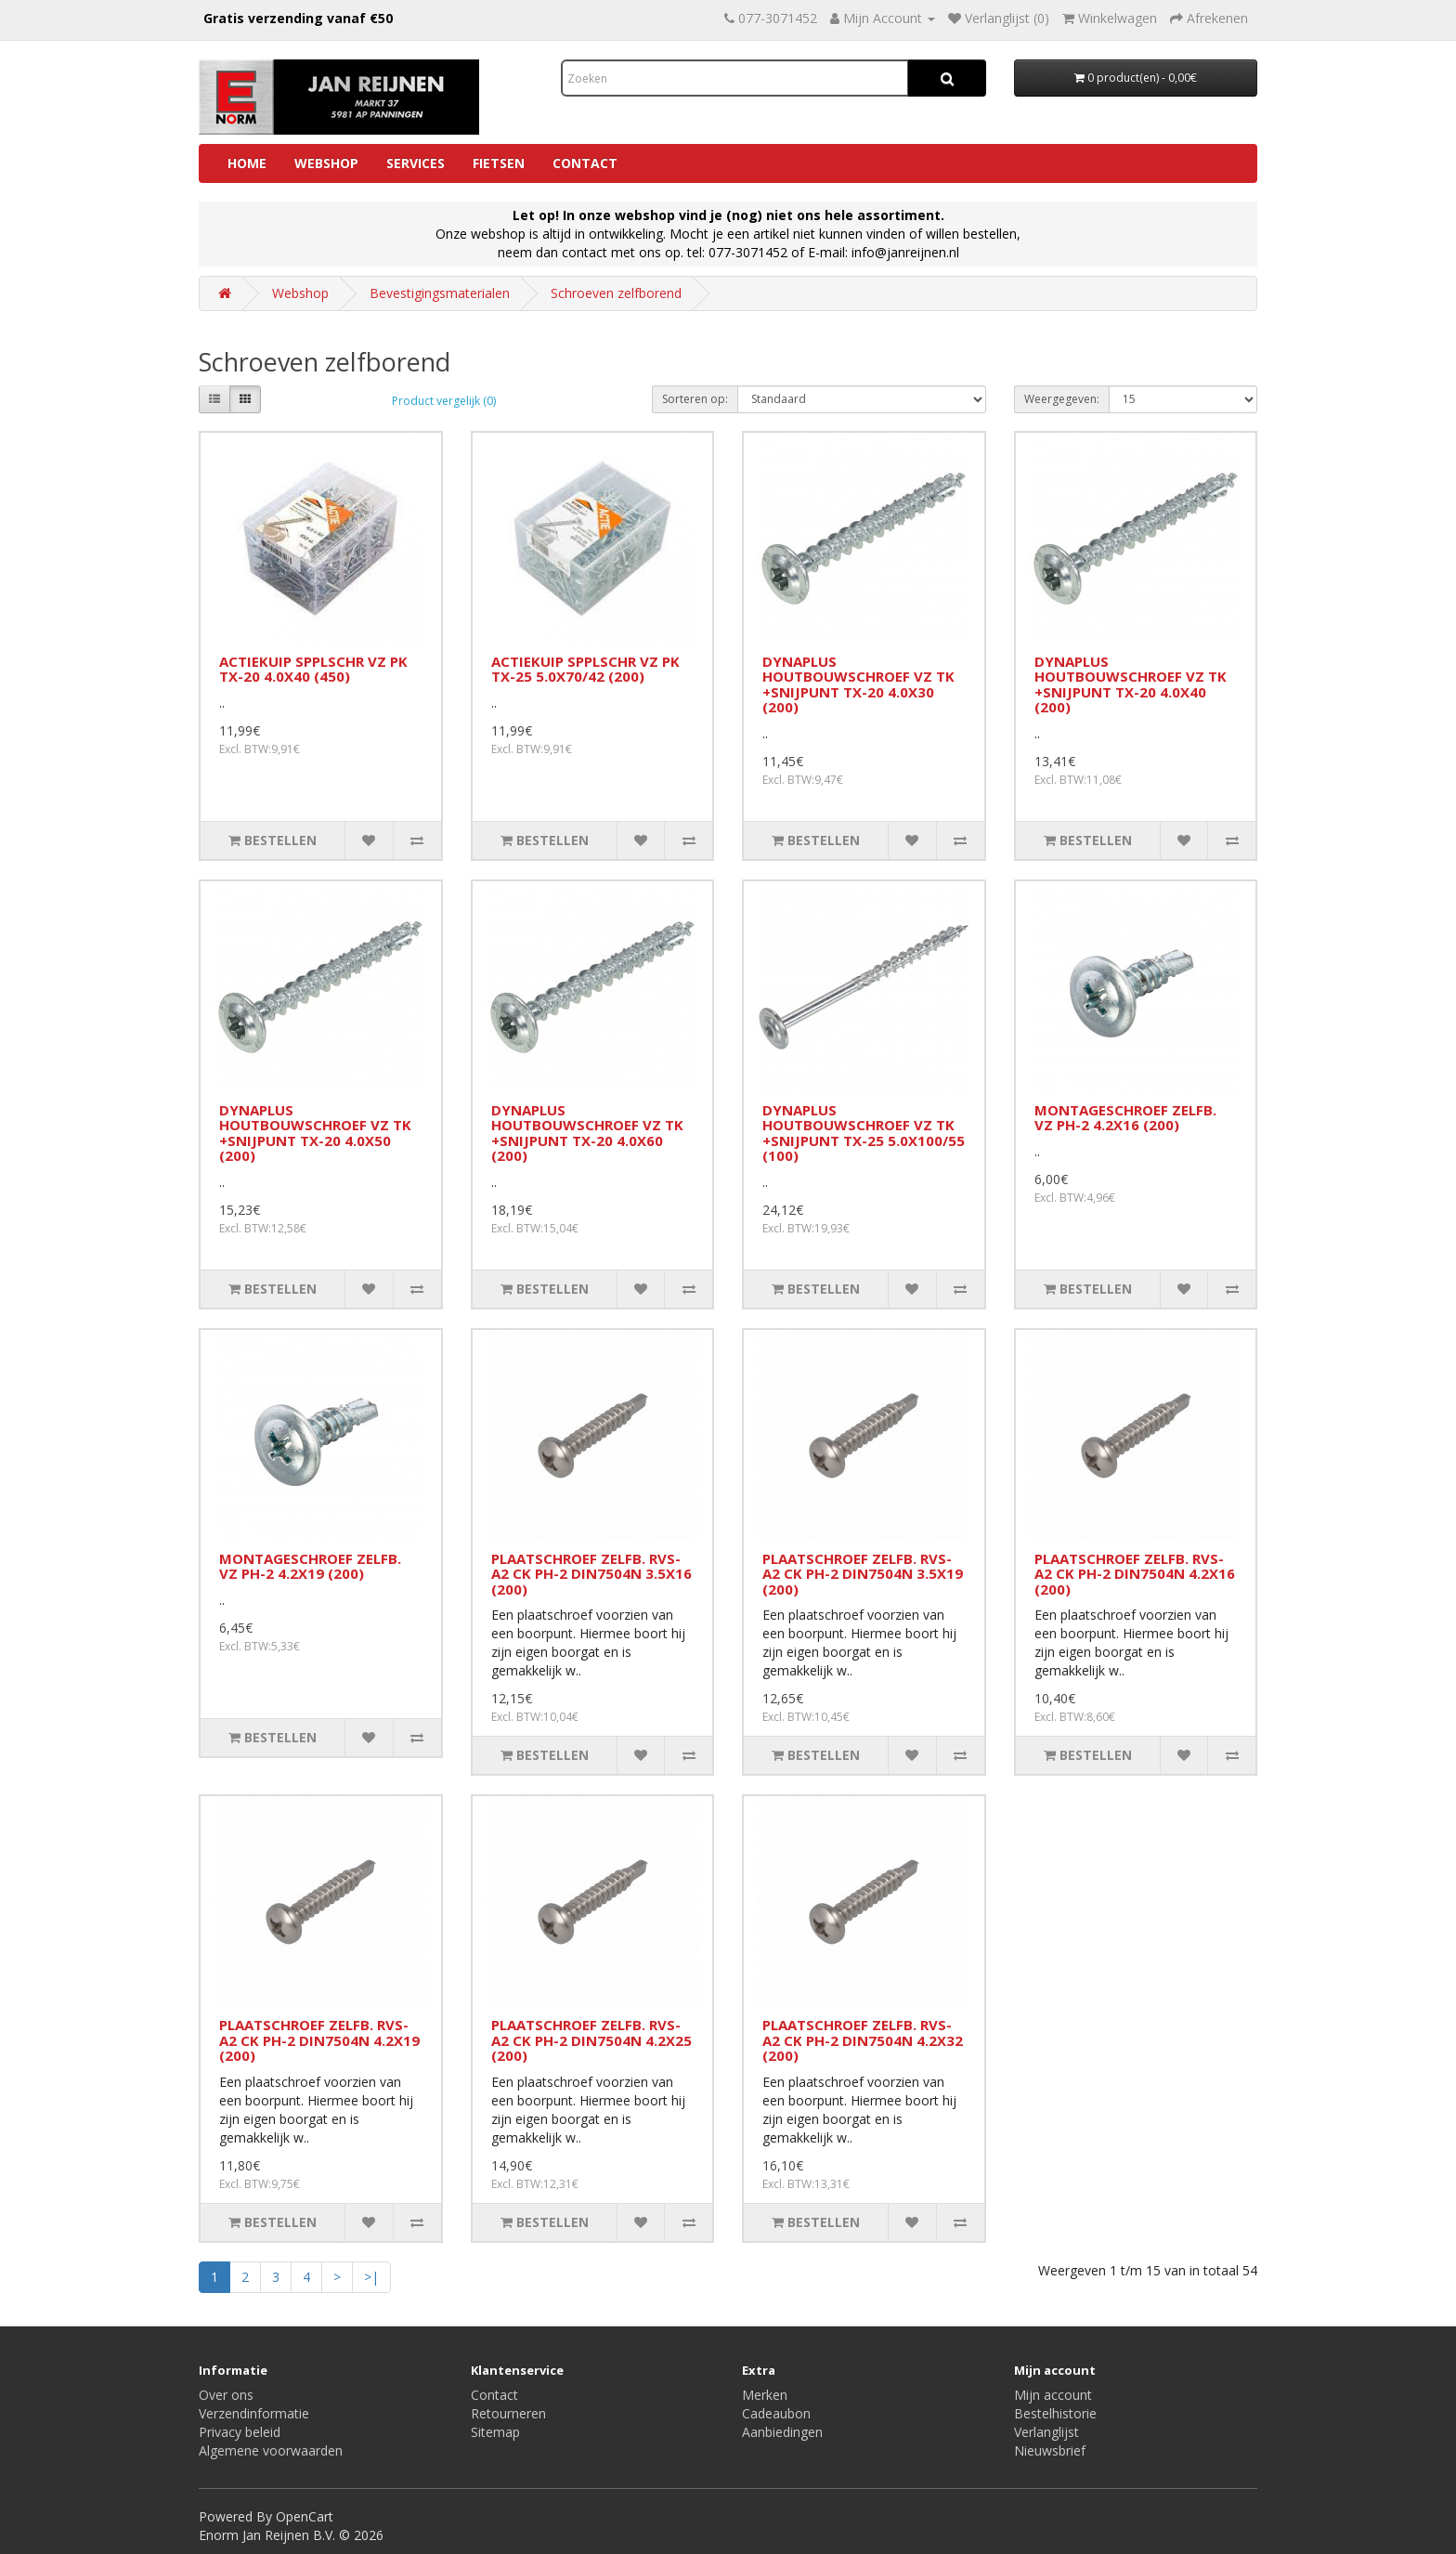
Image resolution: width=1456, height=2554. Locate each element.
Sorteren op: (695, 399)
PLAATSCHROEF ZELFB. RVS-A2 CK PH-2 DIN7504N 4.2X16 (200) (1134, 1573)
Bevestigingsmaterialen (440, 293)
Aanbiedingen (782, 2432)
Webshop (326, 163)
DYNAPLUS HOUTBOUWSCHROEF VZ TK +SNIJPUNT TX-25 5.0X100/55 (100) (863, 1133)
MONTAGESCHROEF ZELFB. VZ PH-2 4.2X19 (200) (310, 1566)
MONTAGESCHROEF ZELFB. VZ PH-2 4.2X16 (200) (1125, 1118)
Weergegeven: (1061, 399)
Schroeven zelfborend (616, 293)
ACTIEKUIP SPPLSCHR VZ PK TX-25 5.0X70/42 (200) (585, 669)
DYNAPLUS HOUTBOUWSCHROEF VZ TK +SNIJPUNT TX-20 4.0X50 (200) (315, 1133)
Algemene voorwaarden (271, 2450)
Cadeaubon (776, 2413)
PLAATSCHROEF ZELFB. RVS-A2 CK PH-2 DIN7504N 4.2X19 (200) (319, 2040)
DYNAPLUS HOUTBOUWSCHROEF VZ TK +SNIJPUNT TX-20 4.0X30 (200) (858, 684)
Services (415, 163)
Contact (585, 163)
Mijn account (1053, 2395)
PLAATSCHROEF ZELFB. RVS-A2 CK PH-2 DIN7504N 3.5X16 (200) (591, 1573)
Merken (764, 2395)
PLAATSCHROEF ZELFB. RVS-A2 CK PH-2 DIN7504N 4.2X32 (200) (862, 2040)
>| (371, 2277)
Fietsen (499, 163)
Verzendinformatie (254, 2413)
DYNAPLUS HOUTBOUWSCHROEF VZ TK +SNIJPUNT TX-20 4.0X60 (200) (587, 1133)
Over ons (226, 2395)
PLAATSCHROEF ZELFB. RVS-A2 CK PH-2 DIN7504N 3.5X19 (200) (862, 1573)
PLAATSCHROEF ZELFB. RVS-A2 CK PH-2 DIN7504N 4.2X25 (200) (591, 2040)
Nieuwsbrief (1050, 2450)
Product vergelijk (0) (444, 401)
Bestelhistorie (1055, 2413)
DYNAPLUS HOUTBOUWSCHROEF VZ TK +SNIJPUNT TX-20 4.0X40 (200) (1130, 684)
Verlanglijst (1046, 2432)
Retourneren (508, 2413)
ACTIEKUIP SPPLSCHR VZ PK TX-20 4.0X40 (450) (313, 669)
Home (247, 163)
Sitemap (495, 2432)
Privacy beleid (239, 2432)
